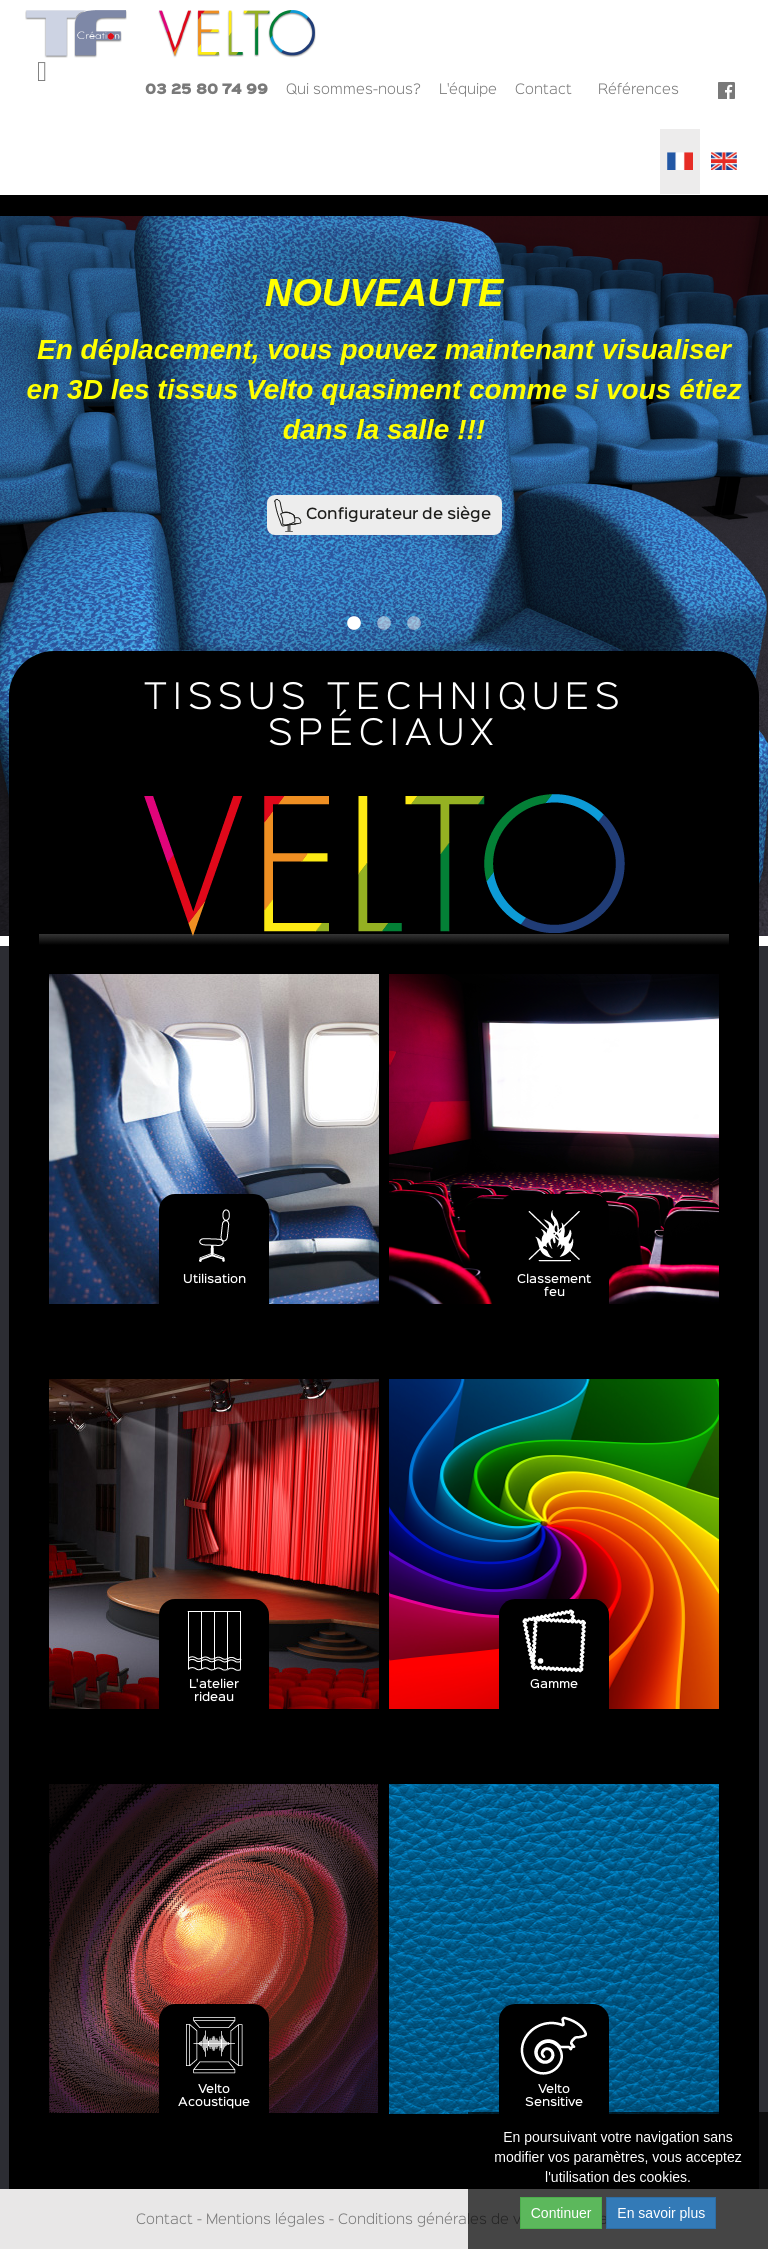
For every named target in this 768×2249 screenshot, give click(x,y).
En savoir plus (661, 2213)
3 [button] (414, 624)
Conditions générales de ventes (450, 2219)
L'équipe (468, 89)
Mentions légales (265, 2219)
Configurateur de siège (398, 515)
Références (638, 89)
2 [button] (384, 624)
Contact (543, 89)
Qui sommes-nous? (353, 89)
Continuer (561, 2213)
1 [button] (354, 624)
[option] (384, 576)
